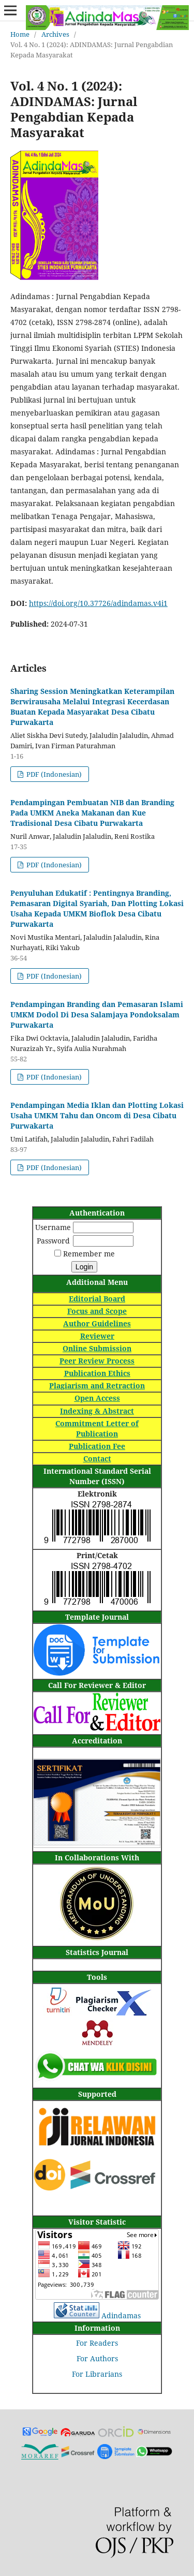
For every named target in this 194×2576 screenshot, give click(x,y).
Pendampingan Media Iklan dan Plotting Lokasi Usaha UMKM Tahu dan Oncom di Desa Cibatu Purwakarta (97, 1115)
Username (53, 1227)
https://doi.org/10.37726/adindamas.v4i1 (98, 603)
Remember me (89, 1254)
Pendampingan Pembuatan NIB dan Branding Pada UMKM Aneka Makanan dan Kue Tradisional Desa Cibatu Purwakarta (92, 812)
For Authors (97, 2358)
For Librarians (97, 2374)
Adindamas (121, 2315)
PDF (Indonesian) (53, 774)
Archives (55, 34)
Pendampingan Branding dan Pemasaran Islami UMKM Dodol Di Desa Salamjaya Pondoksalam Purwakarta (96, 1014)
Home (19, 34)
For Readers (97, 2343)
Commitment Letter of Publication (97, 1428)
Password (53, 1241)
